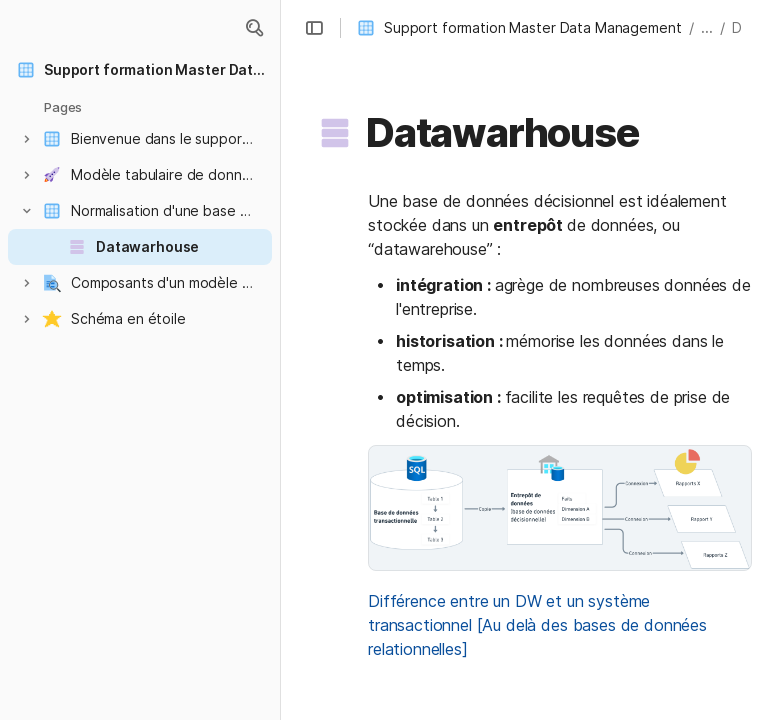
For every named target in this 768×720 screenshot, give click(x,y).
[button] (254, 28)
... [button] (707, 27)
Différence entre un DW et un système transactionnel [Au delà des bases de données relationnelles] (540, 625)
